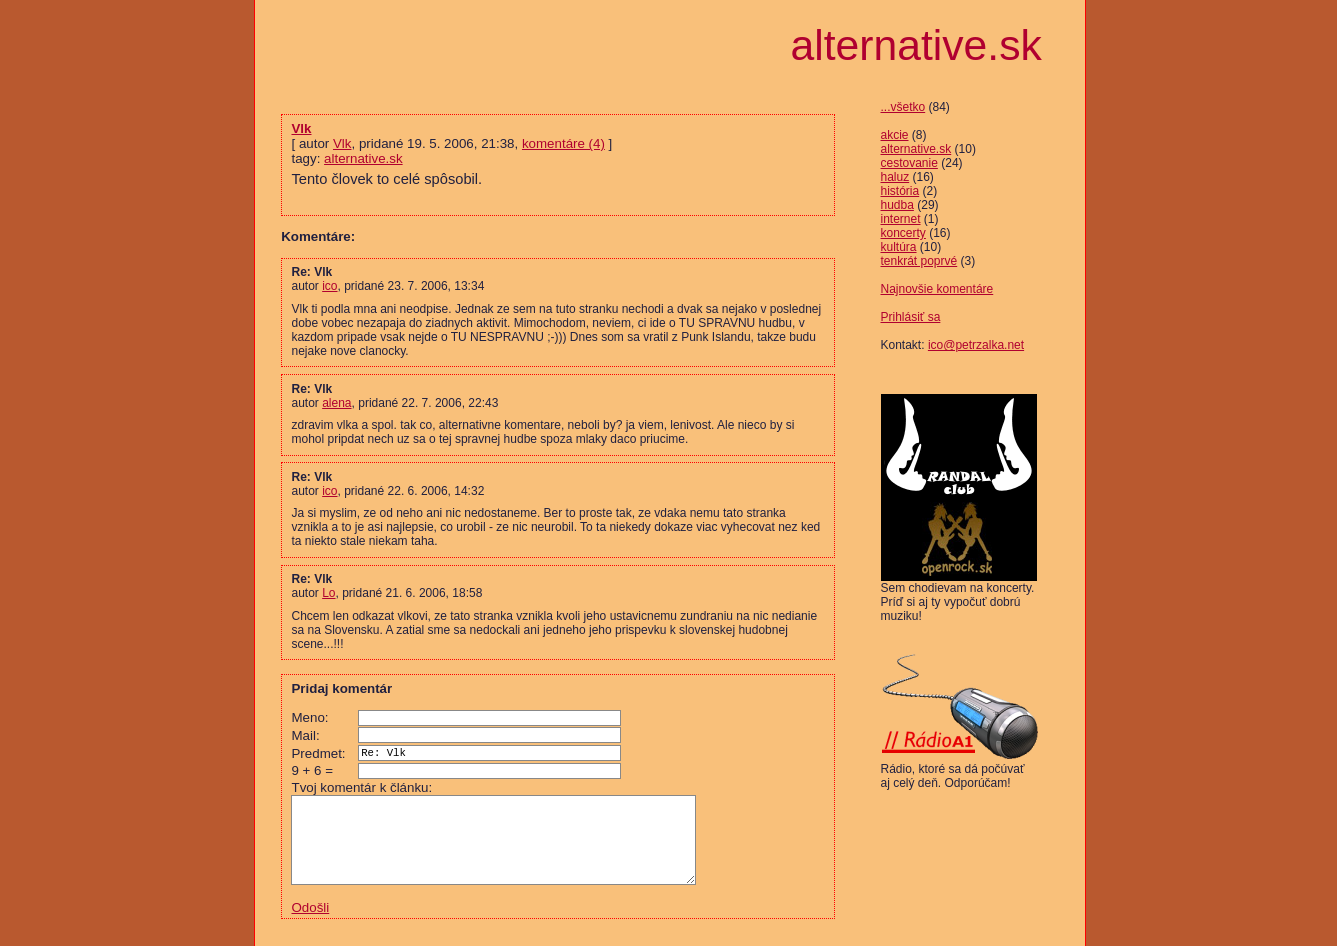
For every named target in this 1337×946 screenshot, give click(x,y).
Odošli (310, 921)
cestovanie (909, 163)
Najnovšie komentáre (937, 289)
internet (901, 219)
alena (336, 403)
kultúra (899, 247)
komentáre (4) (563, 143)
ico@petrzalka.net (976, 345)
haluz (895, 177)
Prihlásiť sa (911, 317)
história (900, 191)
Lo (328, 593)
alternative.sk (916, 149)
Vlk (301, 128)
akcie (895, 135)
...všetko (903, 107)
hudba (897, 205)
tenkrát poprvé (919, 261)
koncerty (903, 233)
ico (329, 286)
